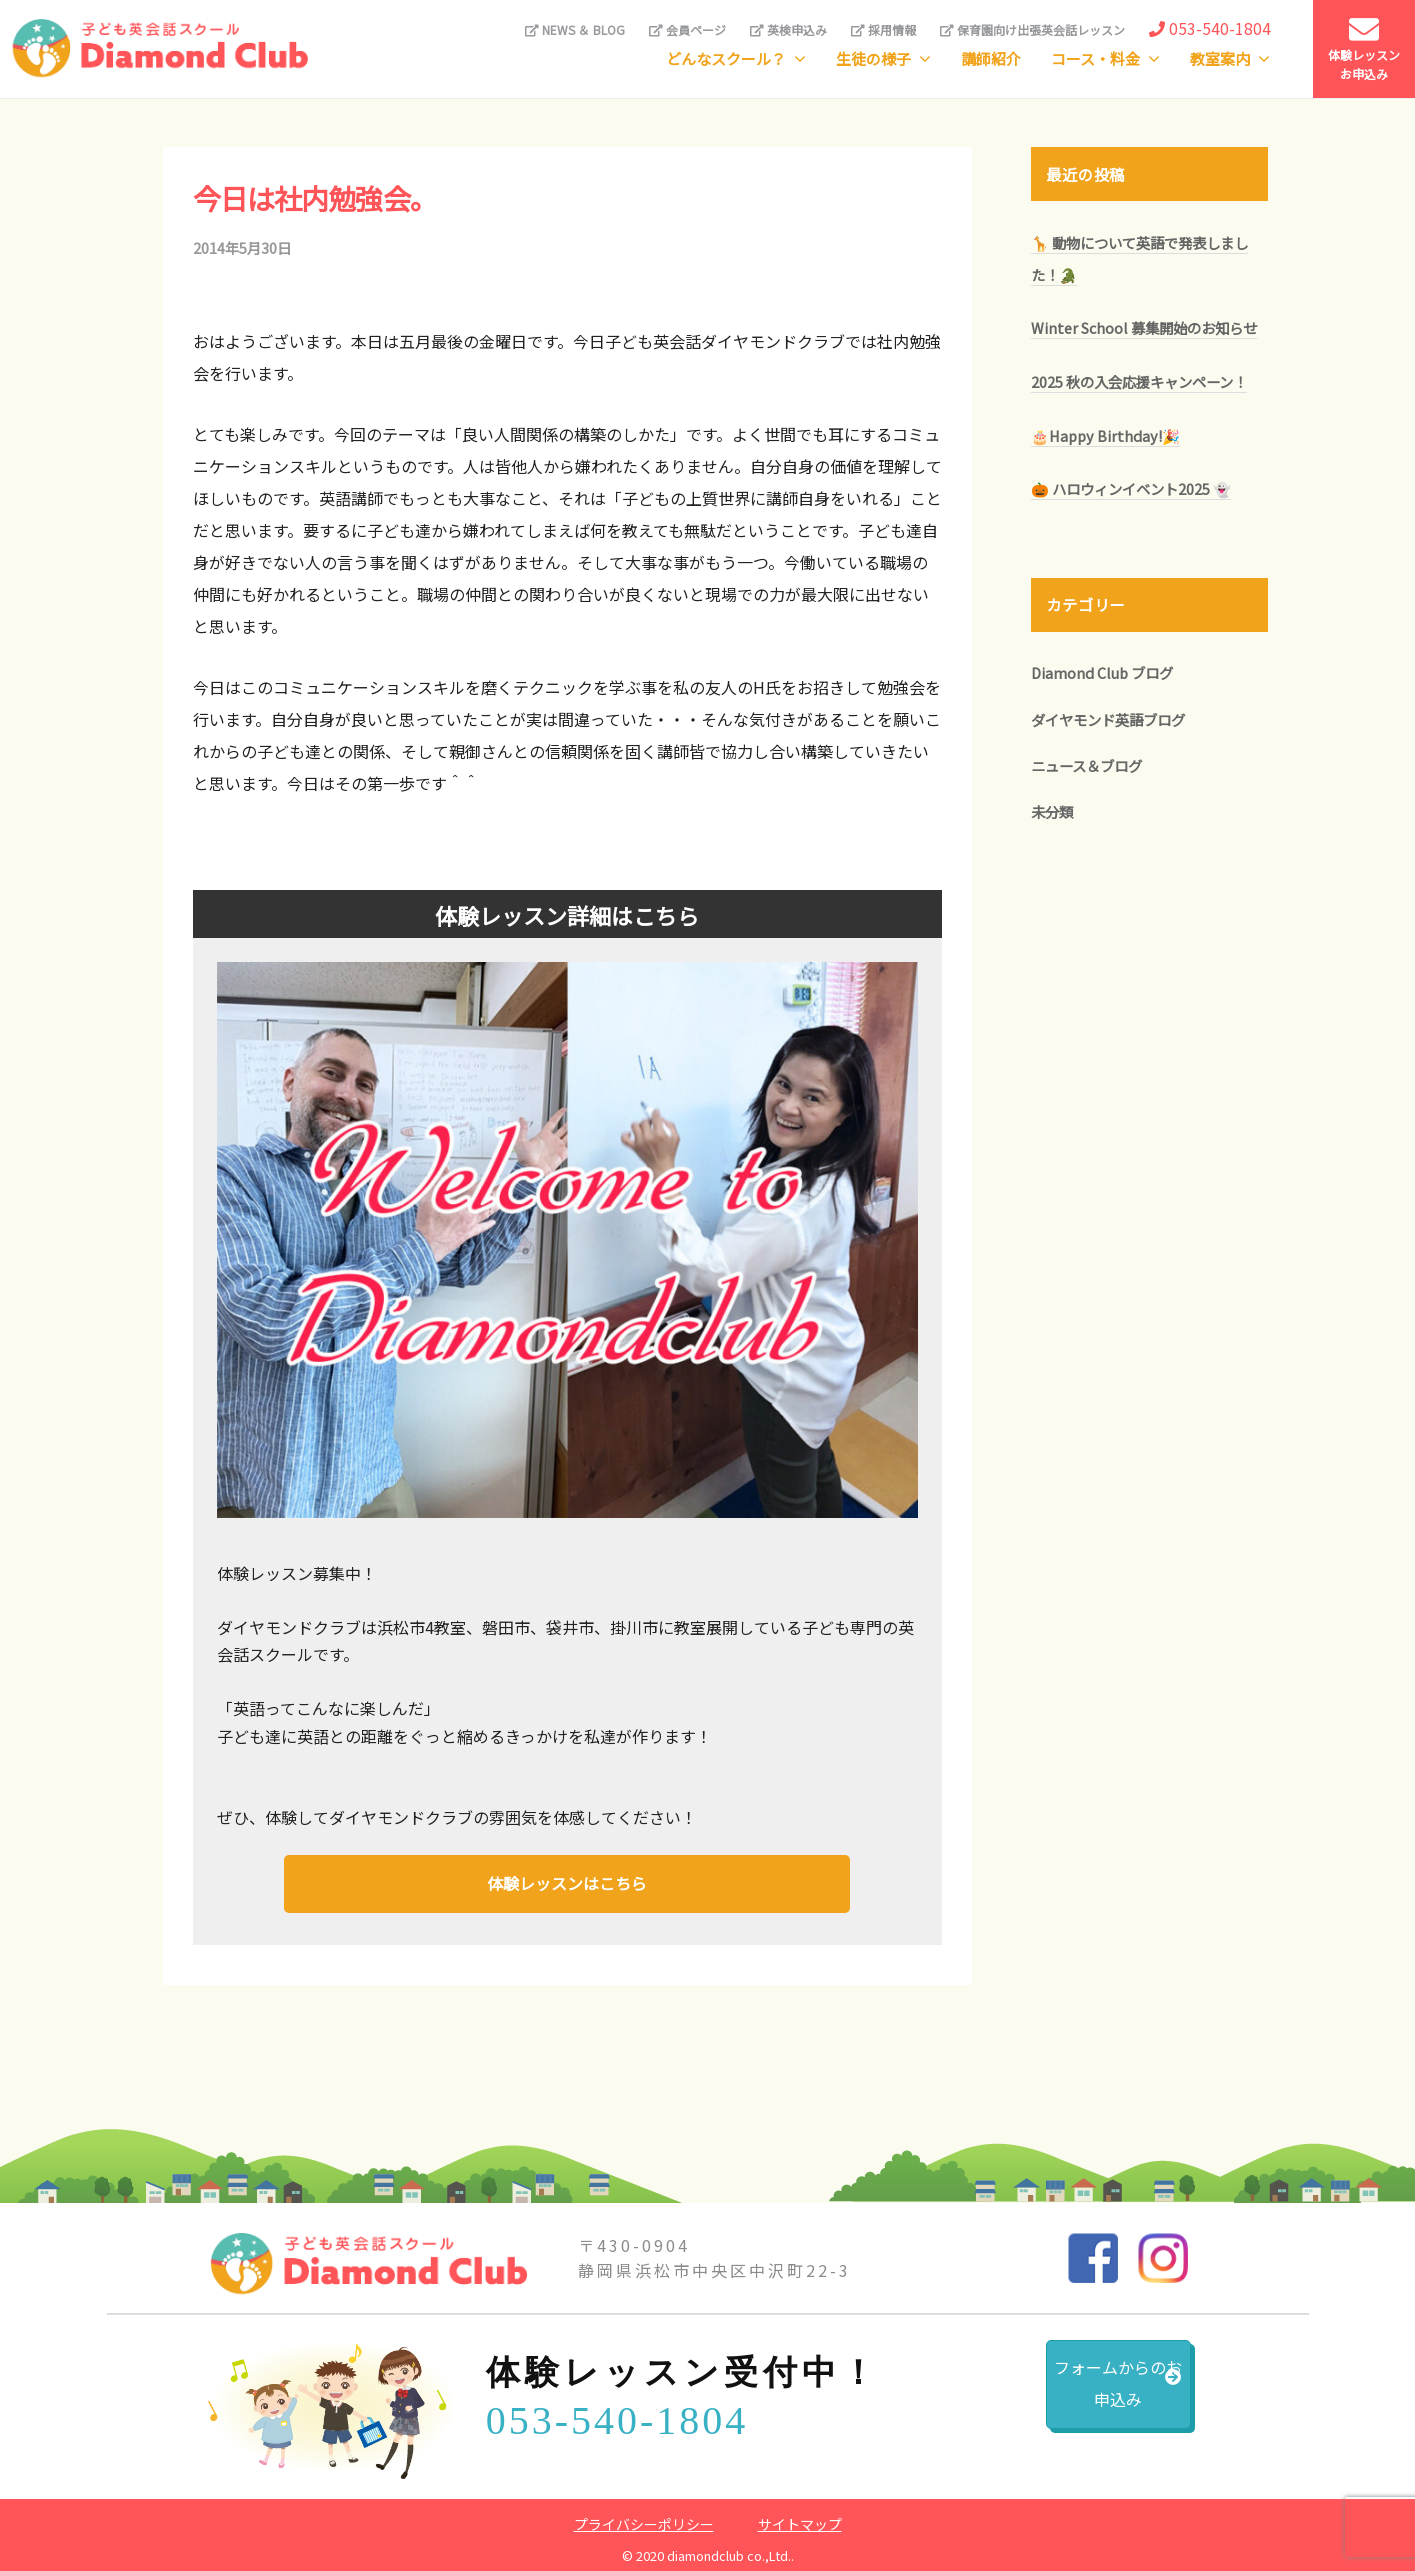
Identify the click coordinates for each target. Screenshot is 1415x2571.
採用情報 (883, 29)
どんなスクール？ (726, 58)
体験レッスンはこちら (567, 1881)
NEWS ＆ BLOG (575, 29)
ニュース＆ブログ (1086, 765)
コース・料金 (1095, 58)
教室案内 (1220, 58)
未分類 (1052, 811)
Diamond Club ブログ (1102, 672)
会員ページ (687, 29)
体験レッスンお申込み (1364, 48)
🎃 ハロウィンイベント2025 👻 (1131, 488)
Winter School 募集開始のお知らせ (1144, 327)
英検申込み (788, 29)
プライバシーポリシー (644, 2520)
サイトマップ (800, 2520)
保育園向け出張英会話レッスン (1032, 29)
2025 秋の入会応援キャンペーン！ (1139, 381)
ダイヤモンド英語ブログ (1108, 719)
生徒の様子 (873, 58)
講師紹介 (991, 58)
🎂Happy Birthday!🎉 (1105, 435)
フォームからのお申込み (1067, 2394)
